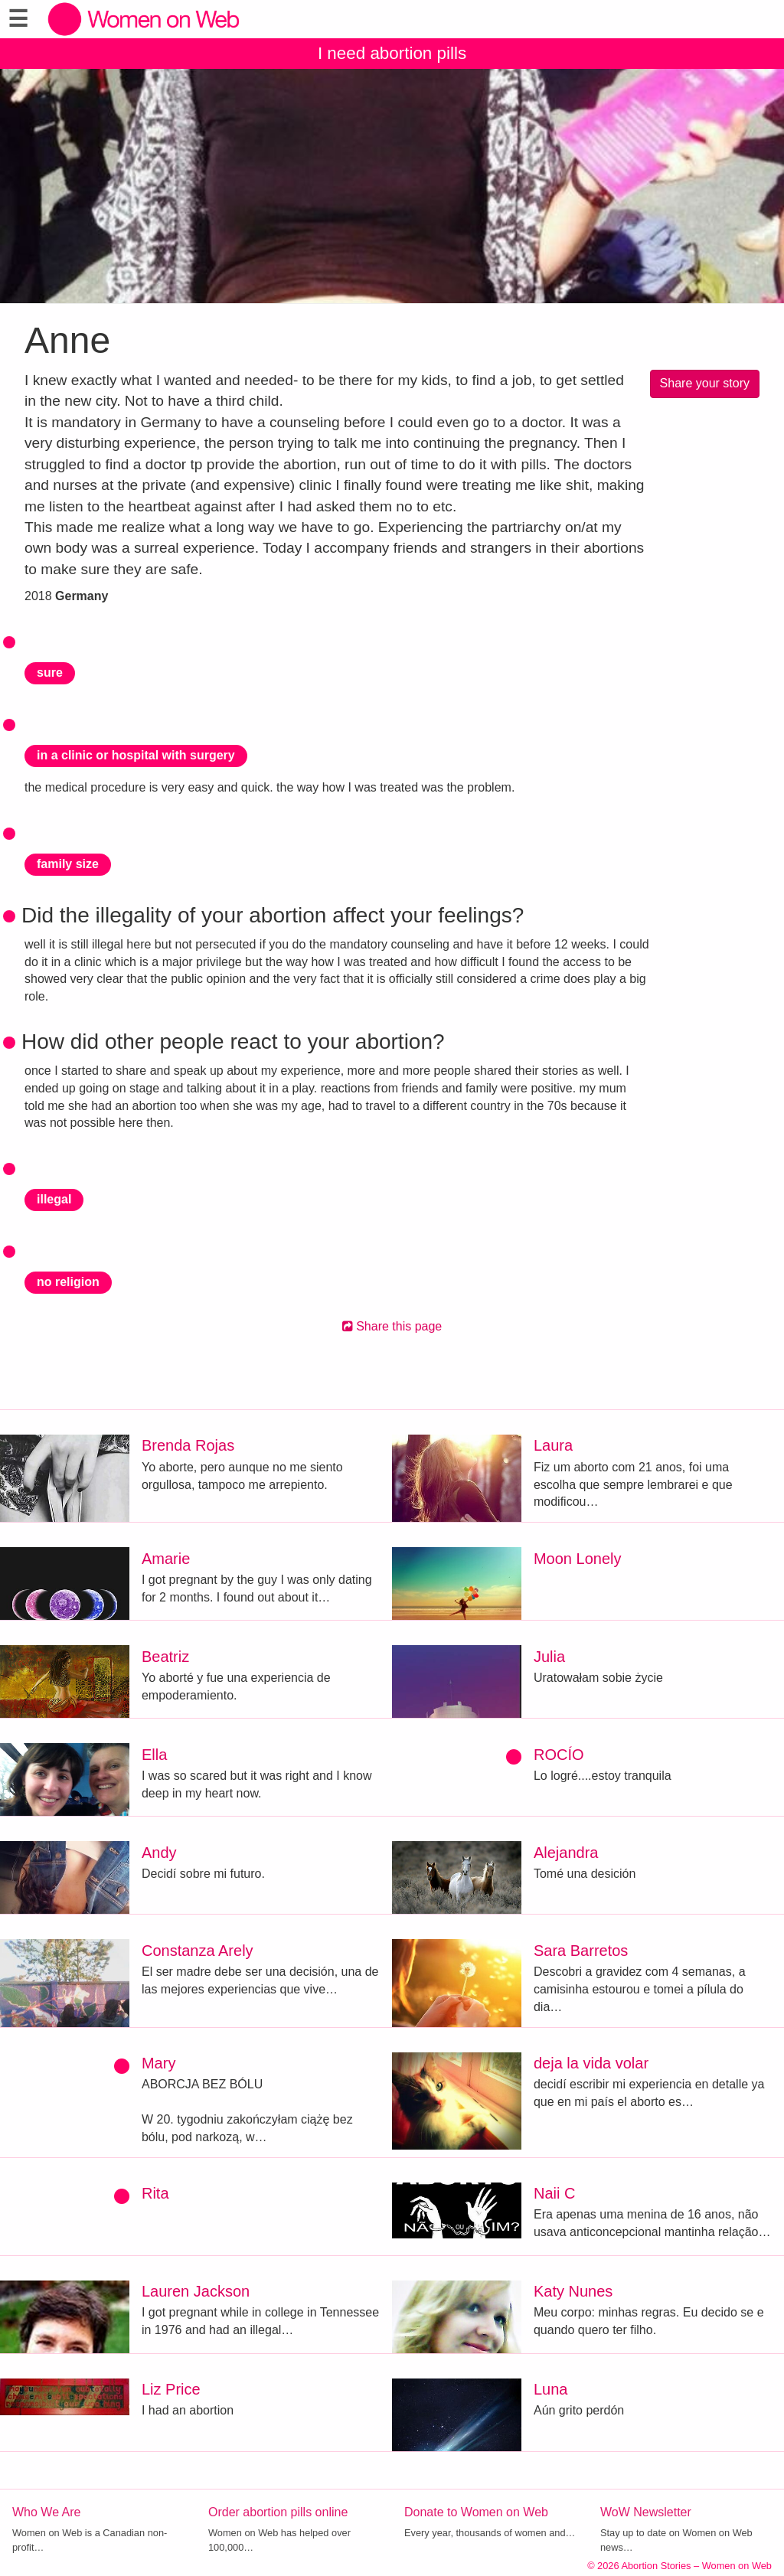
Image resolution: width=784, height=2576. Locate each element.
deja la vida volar (591, 2063)
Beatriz (165, 1656)
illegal (54, 1199)
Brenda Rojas (188, 1445)
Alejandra (566, 1852)
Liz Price (171, 2389)
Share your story (705, 383)
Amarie (166, 1558)
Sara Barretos (581, 1950)
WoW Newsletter (645, 2512)
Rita (155, 2193)
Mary (158, 2063)
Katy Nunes (573, 2291)
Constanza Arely (197, 1950)
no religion (68, 1281)
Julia (549, 1656)
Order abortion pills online (278, 2512)
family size (68, 863)
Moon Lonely (578, 1558)
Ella (154, 1754)
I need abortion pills (392, 53)
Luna (551, 2389)
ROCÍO (559, 1754)
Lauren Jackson (196, 2291)
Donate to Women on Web (476, 2512)
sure (50, 672)
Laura (553, 1445)
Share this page (392, 1326)
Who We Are (46, 2512)
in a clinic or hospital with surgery (136, 755)
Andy (159, 1852)
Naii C (554, 2193)
